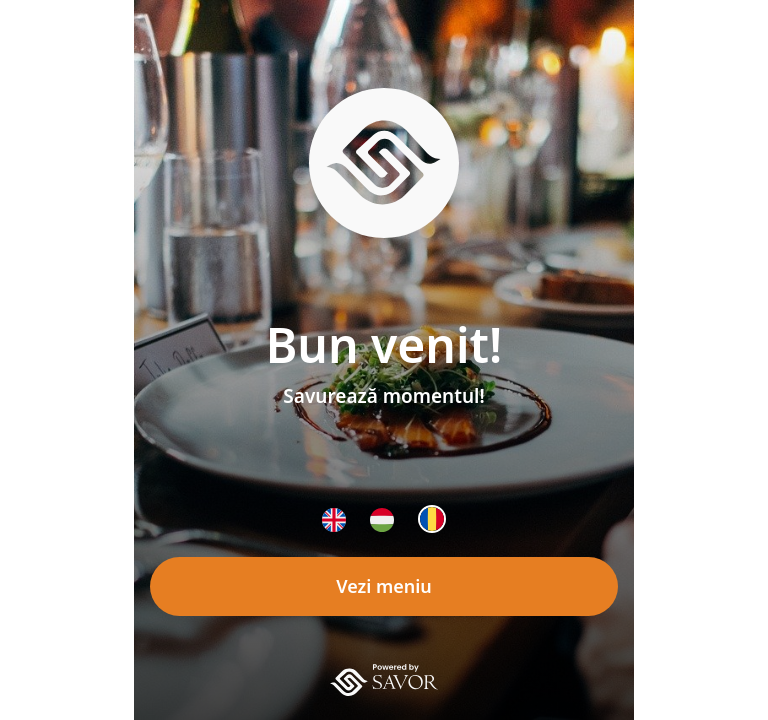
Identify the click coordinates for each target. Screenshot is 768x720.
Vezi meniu (384, 586)
